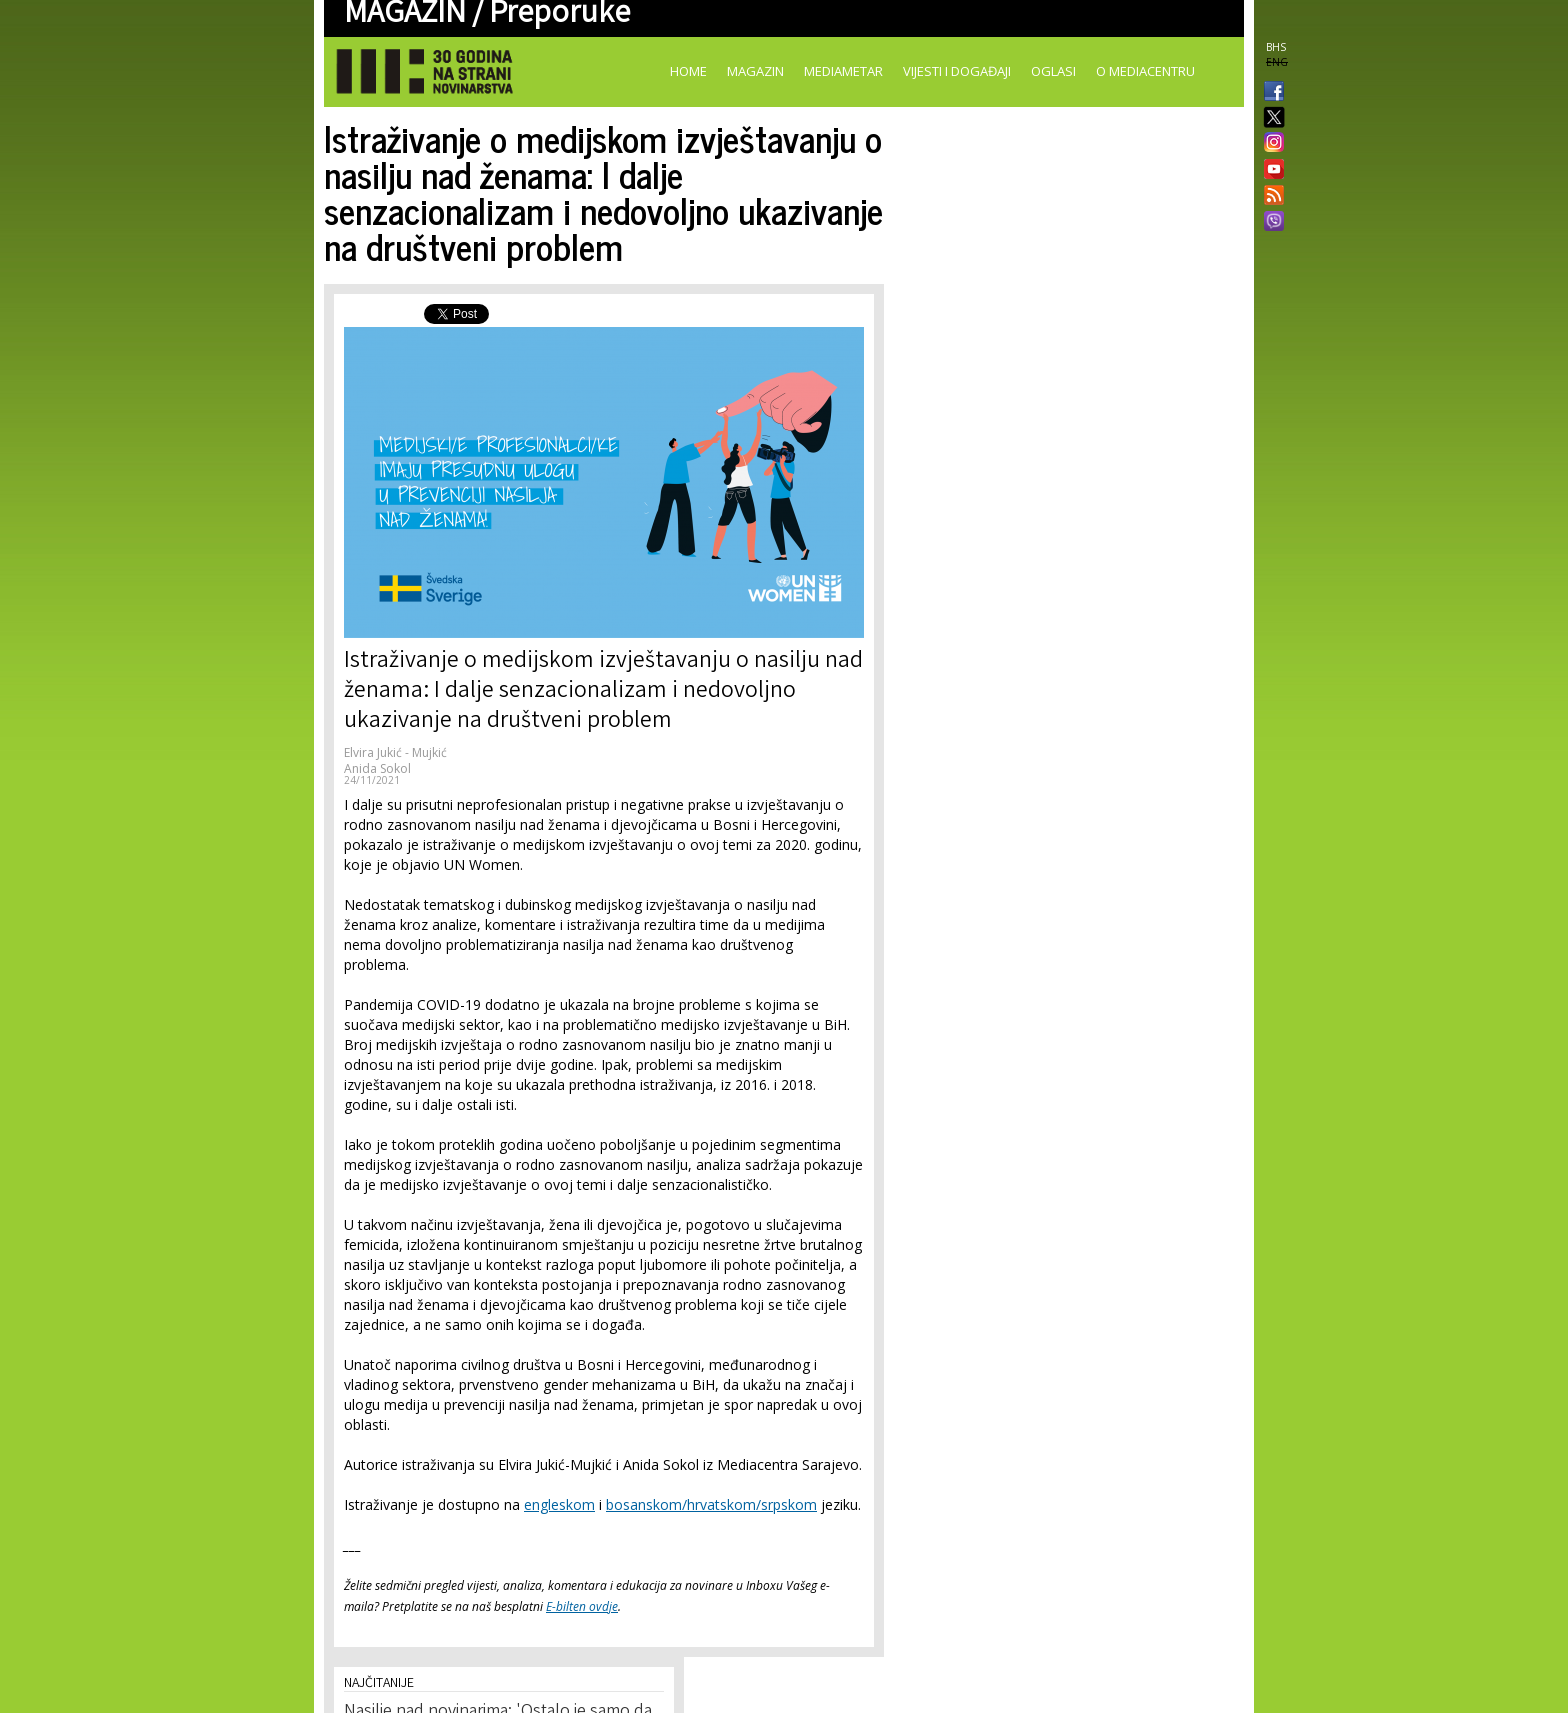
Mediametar (843, 71)
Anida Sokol (377, 768)
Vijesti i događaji (957, 71)
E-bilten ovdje (582, 1606)
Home (688, 71)
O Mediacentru (1145, 71)
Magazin (755, 71)
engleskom (559, 1504)
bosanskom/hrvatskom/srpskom (711, 1504)
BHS (1276, 47)
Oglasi (1053, 71)
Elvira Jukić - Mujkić (395, 752)
